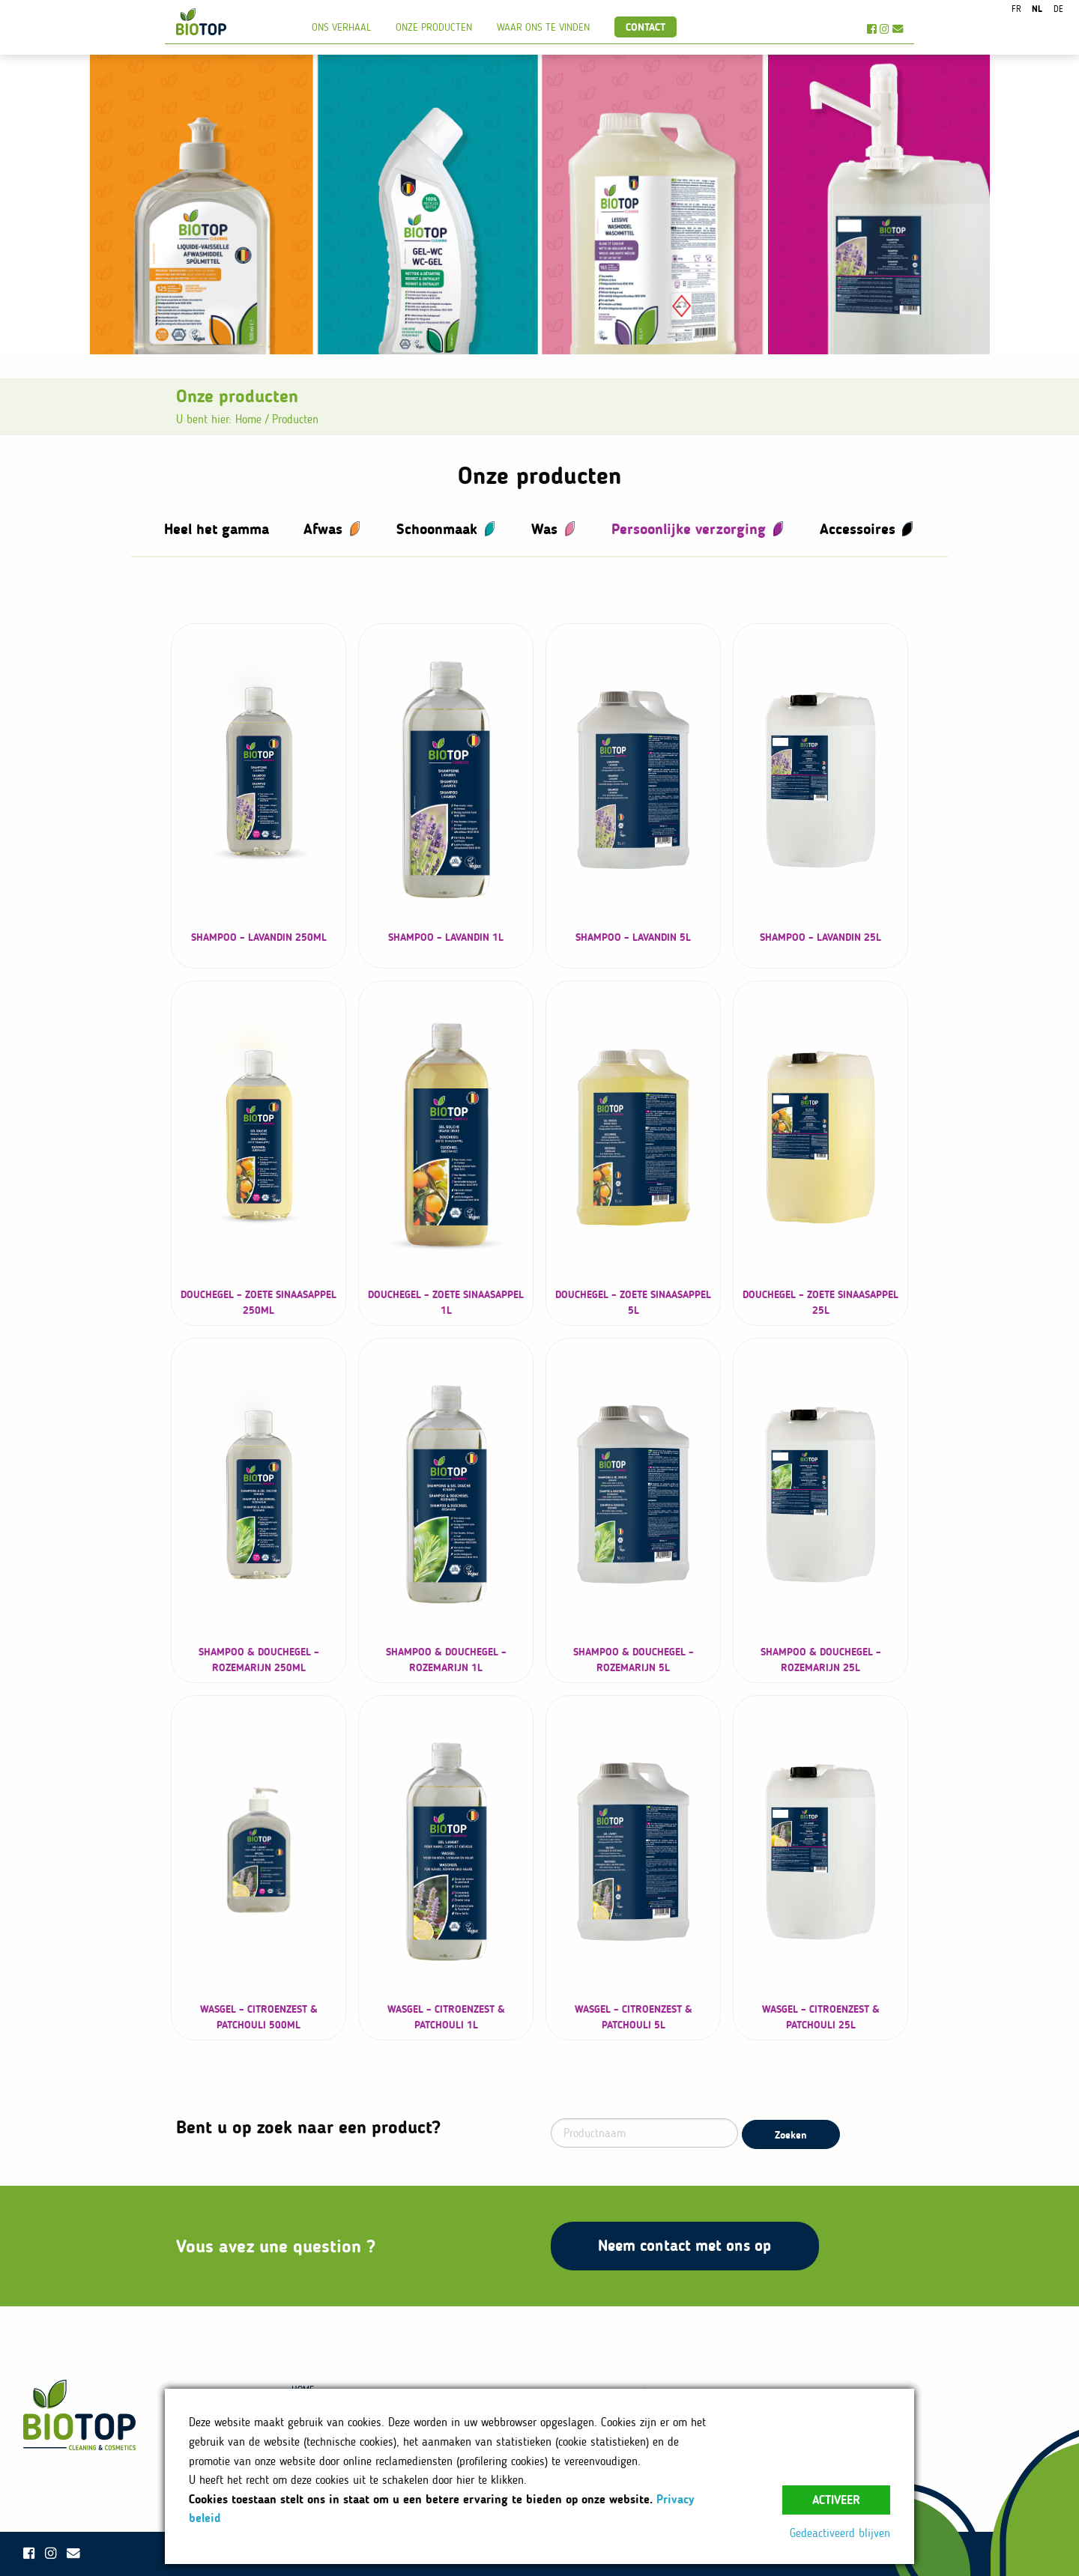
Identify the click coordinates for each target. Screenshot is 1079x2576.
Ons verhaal (341, 27)
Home (248, 419)
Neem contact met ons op (684, 2245)
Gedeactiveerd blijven (840, 2533)
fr (1016, 9)
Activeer (836, 2500)
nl (1037, 9)
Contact (645, 27)
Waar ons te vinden (543, 27)
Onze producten (434, 27)
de (1058, 9)
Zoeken (791, 2135)
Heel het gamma (216, 529)
